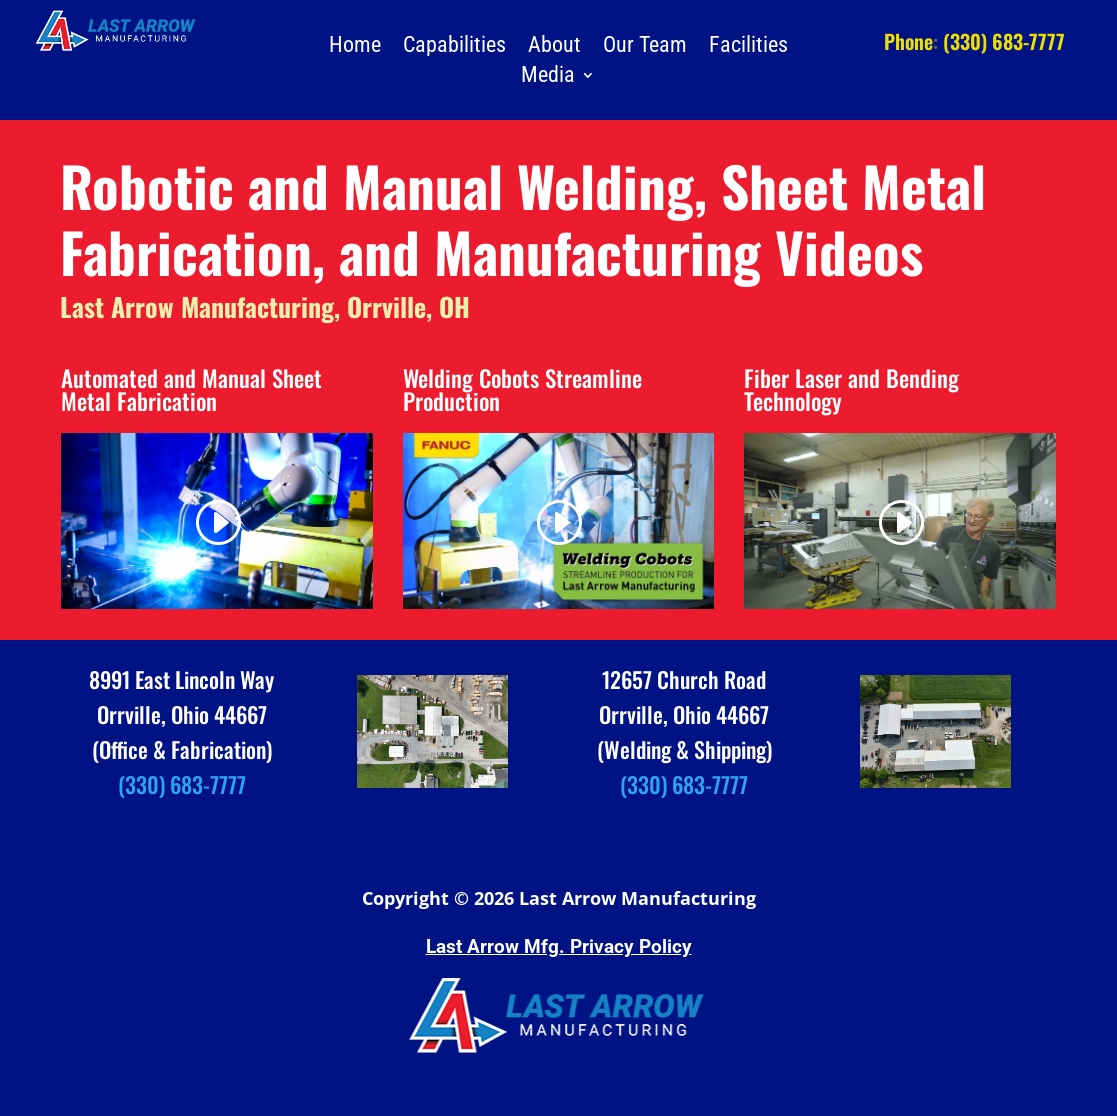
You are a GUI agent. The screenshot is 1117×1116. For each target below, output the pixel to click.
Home (355, 47)
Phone (908, 41)
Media (548, 77)
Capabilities (454, 47)
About (554, 47)
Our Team (645, 47)
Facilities (748, 47)
